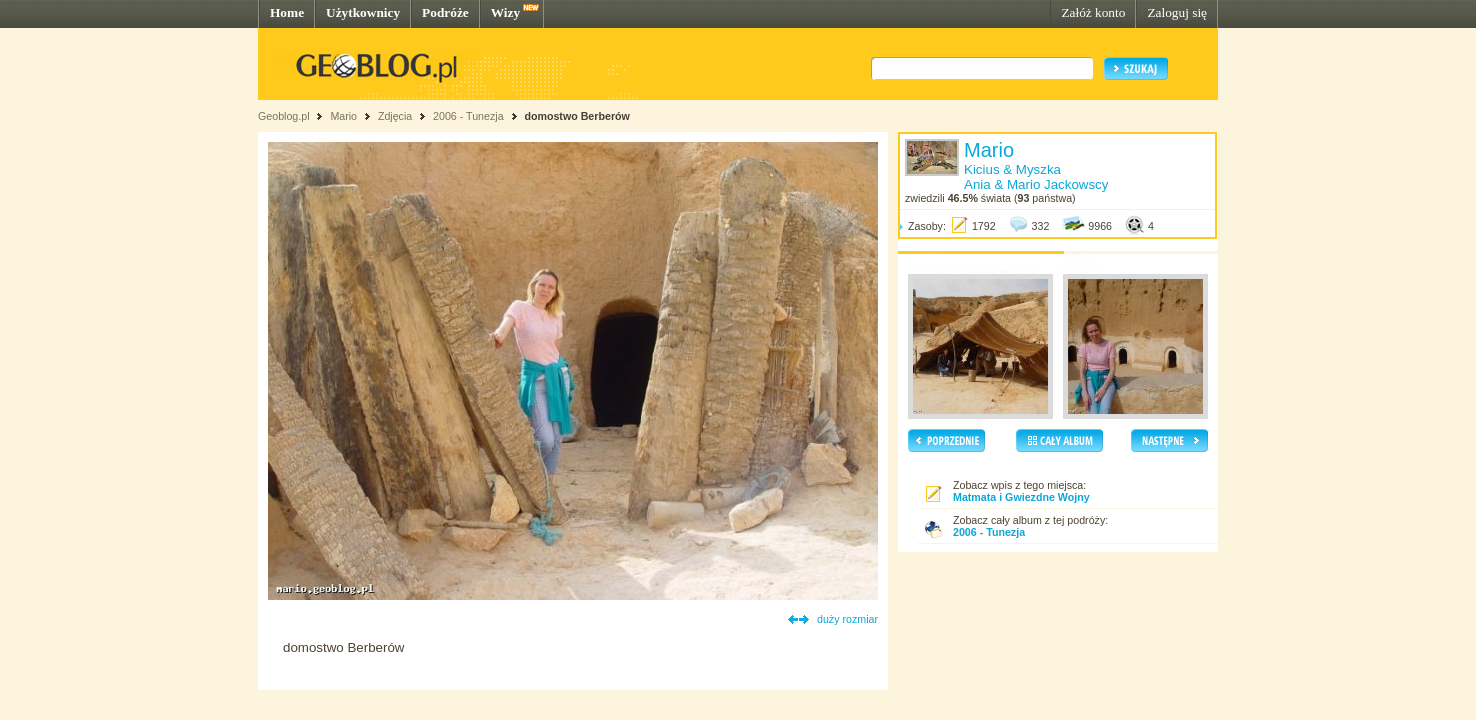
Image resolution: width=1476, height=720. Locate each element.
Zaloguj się (1177, 12)
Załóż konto (1093, 12)
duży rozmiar (847, 619)
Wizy (505, 12)
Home (287, 12)
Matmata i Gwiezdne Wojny (1021, 497)
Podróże (445, 12)
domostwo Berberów (576, 116)
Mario (343, 116)
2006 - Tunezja (468, 116)
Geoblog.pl (284, 116)
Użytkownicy (363, 12)
